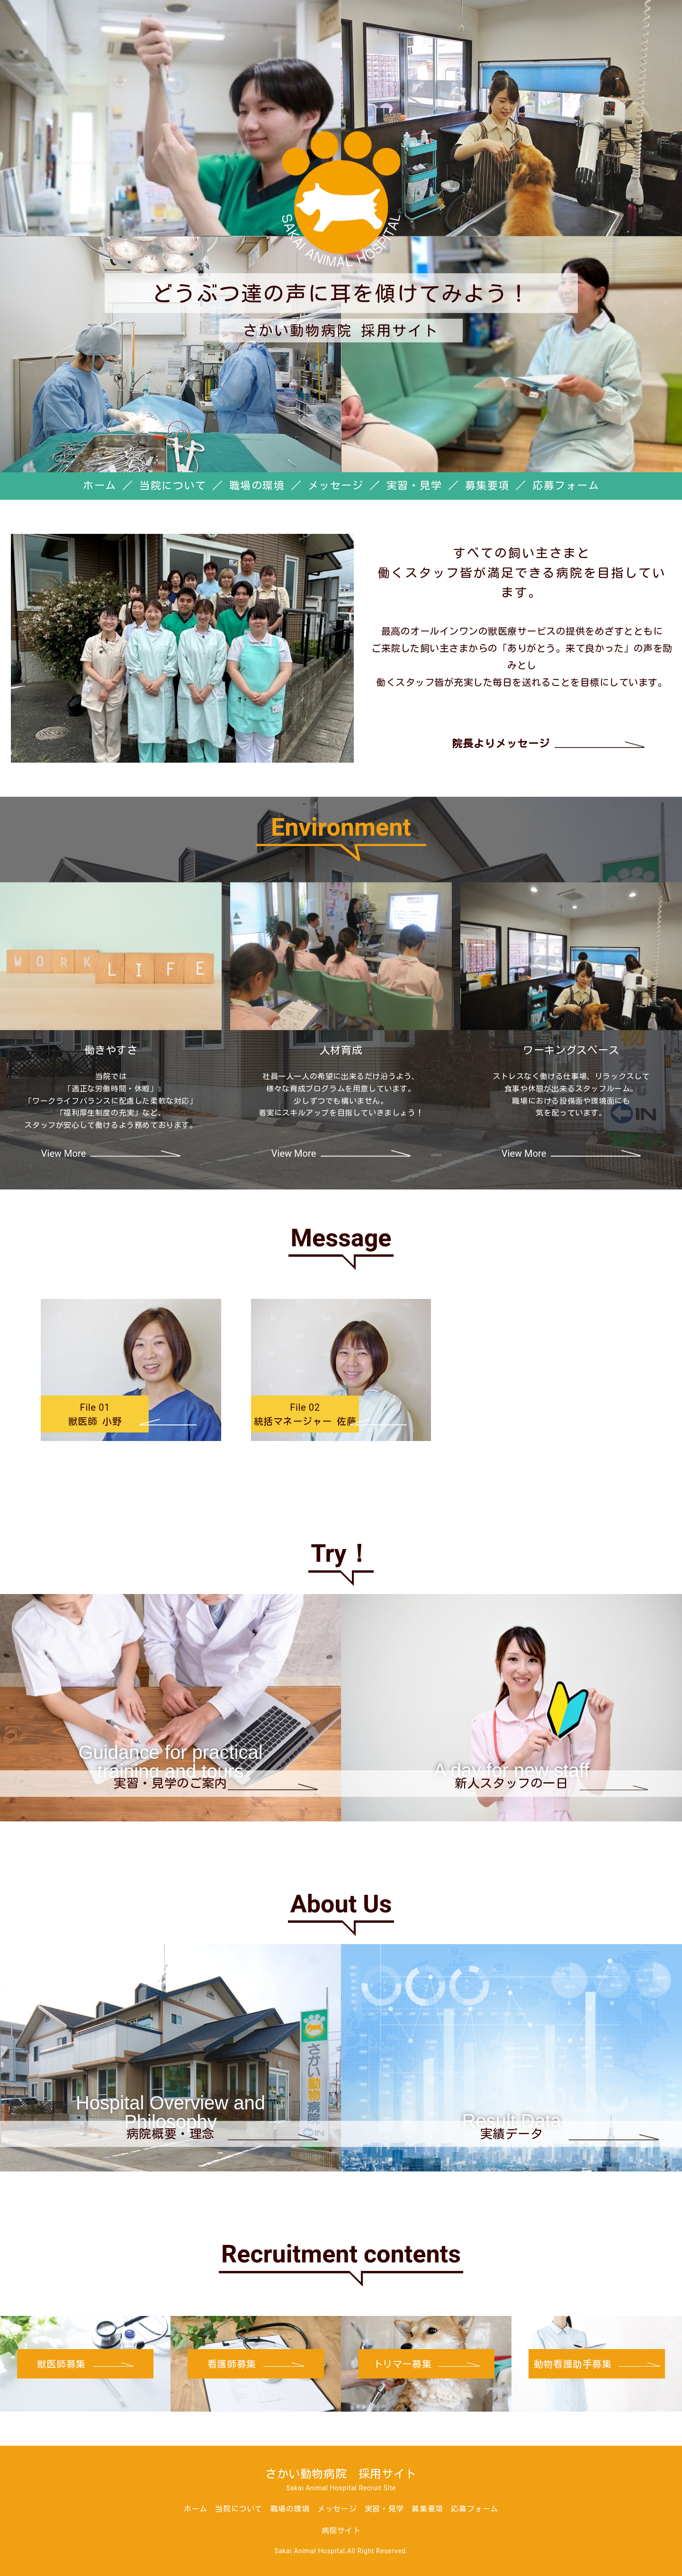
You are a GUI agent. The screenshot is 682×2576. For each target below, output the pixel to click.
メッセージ (336, 485)
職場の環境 (257, 485)
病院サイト (341, 2530)
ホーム (100, 485)
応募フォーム (565, 485)
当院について (172, 485)
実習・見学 (414, 485)
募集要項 (487, 485)
